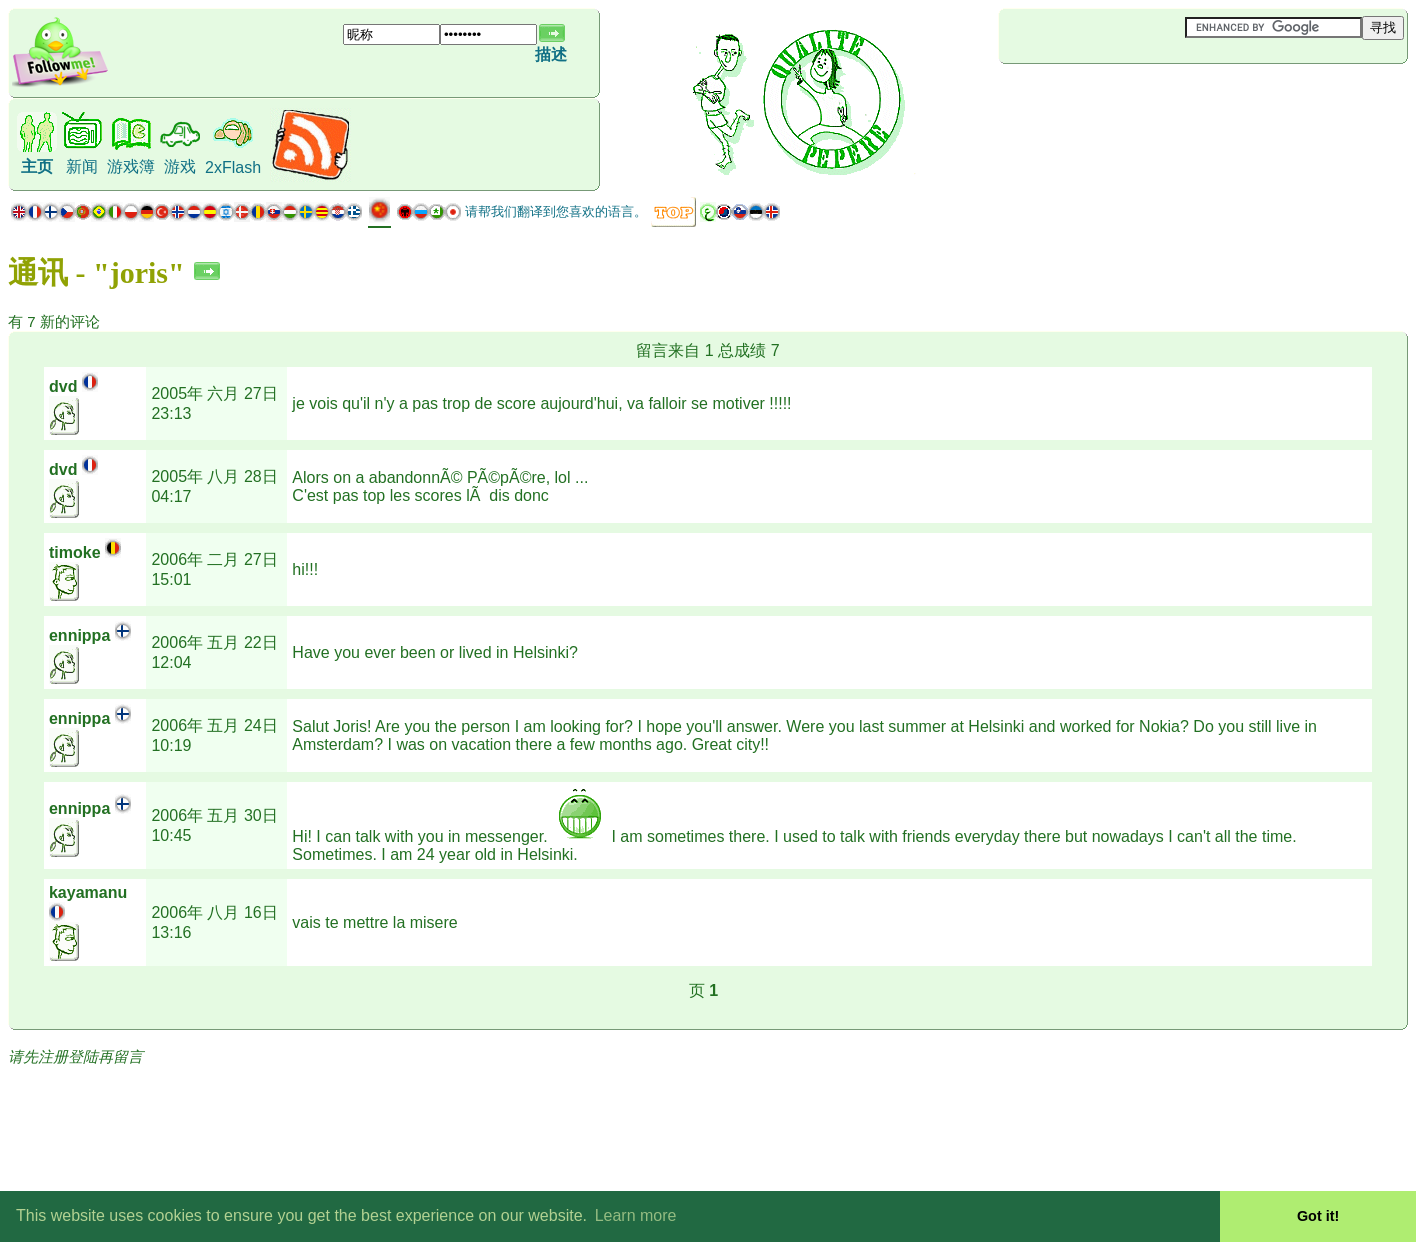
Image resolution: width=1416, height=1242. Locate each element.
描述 (551, 54)
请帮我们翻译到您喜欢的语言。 (556, 211)
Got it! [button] (1318, 1216)
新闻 (82, 166)
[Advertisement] (1118, 97)
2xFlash (233, 167)
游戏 (180, 166)
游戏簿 (131, 166)
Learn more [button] (636, 1215)
